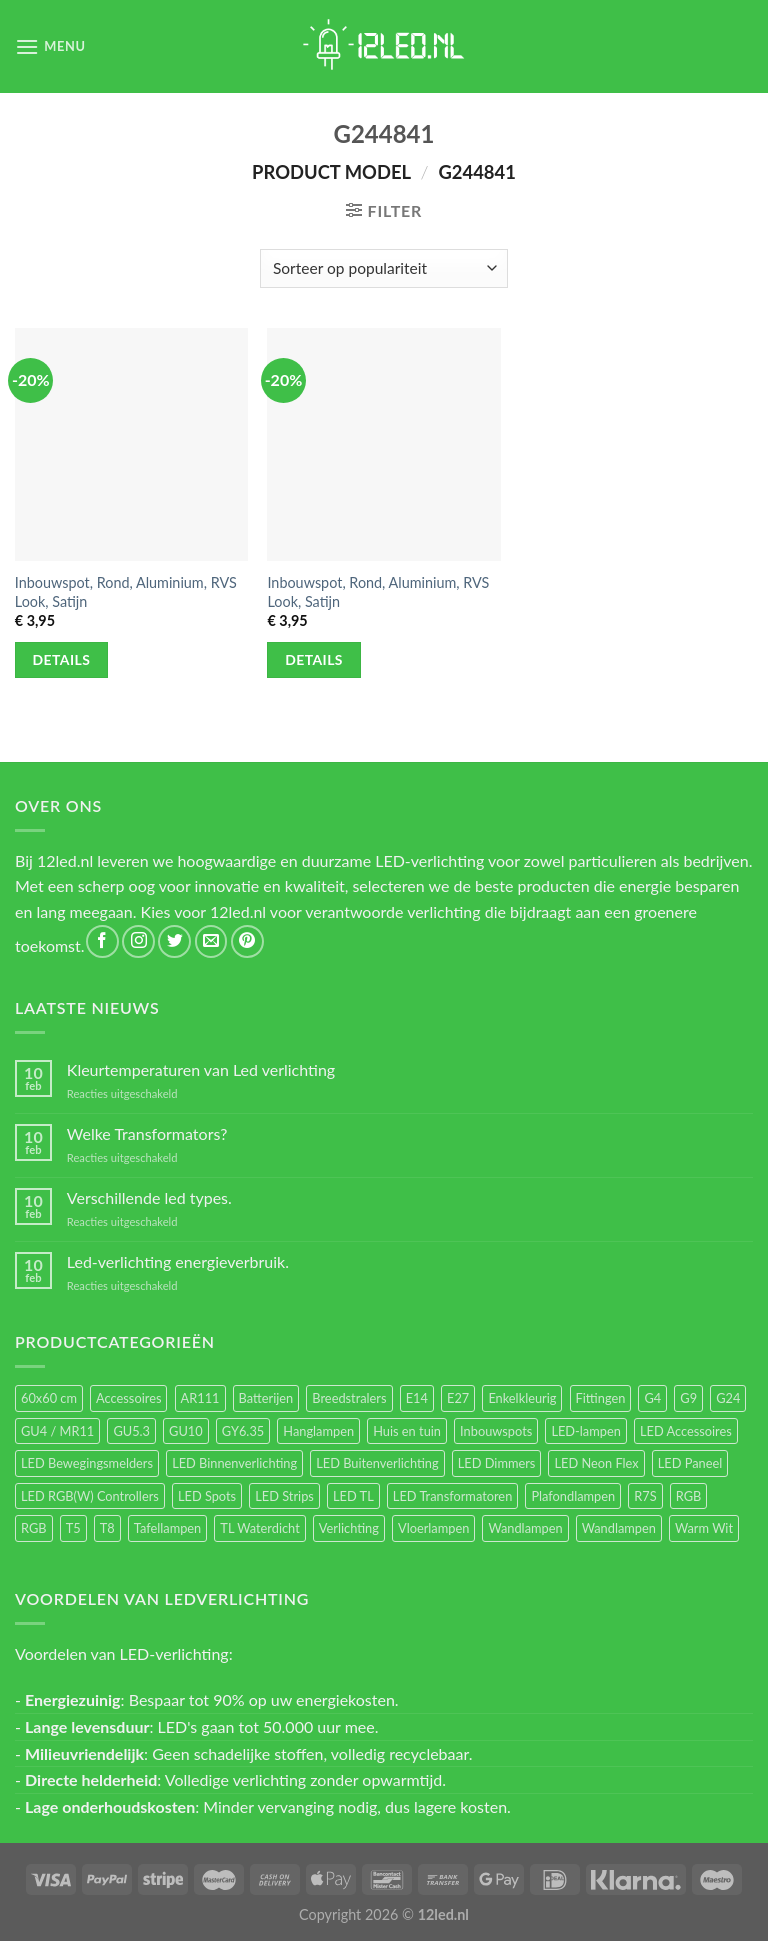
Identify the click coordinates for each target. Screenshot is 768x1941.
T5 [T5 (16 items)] (73, 1528)
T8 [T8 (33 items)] (107, 1528)
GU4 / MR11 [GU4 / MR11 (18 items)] (57, 1431)
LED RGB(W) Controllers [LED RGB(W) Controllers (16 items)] (90, 1496)
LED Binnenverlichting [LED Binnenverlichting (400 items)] (234, 1463)
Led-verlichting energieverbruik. (178, 1261)
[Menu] (50, 46)
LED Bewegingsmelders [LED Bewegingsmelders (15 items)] (87, 1463)
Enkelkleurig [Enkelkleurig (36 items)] (522, 1398)
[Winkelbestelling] (383, 268)
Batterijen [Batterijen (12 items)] (266, 1398)
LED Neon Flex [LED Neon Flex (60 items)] (596, 1463)
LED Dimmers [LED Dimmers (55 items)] (497, 1463)
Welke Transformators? (147, 1133)
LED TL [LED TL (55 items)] (353, 1496)
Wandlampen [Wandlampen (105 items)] (525, 1528)
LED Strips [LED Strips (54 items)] (284, 1496)
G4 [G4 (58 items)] (652, 1398)
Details (62, 659)
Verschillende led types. (149, 1197)
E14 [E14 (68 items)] (417, 1398)
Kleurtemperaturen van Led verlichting (201, 1069)
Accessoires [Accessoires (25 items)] (128, 1398)
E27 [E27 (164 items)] (458, 1398)
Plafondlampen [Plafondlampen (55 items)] (573, 1496)
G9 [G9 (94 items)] (688, 1398)
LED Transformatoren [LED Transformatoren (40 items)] (452, 1496)
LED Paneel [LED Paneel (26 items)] (690, 1463)
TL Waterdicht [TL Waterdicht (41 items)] (259, 1528)
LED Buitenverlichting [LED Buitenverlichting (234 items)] (377, 1463)
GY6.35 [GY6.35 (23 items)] (243, 1431)
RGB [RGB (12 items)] (34, 1528)
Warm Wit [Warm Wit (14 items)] (704, 1528)
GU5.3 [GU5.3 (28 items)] (131, 1431)
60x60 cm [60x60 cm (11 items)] (49, 1398)
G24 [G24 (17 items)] (728, 1398)
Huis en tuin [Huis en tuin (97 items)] (407, 1431)
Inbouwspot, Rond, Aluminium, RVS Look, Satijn (126, 592)
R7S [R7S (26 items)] (645, 1496)
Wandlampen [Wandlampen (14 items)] (619, 1528)
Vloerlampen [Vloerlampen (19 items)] (433, 1528)
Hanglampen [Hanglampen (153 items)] (318, 1431)
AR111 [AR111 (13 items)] (200, 1398)
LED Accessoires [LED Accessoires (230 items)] (686, 1431)
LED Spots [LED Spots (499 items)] (207, 1496)
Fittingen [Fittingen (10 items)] (601, 1398)
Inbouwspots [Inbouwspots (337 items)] (496, 1431)
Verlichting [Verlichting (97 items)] (349, 1528)
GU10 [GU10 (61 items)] (186, 1431)
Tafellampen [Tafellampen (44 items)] (167, 1528)
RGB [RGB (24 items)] (689, 1496)
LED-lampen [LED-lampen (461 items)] (585, 1431)
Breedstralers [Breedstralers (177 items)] (349, 1398)
